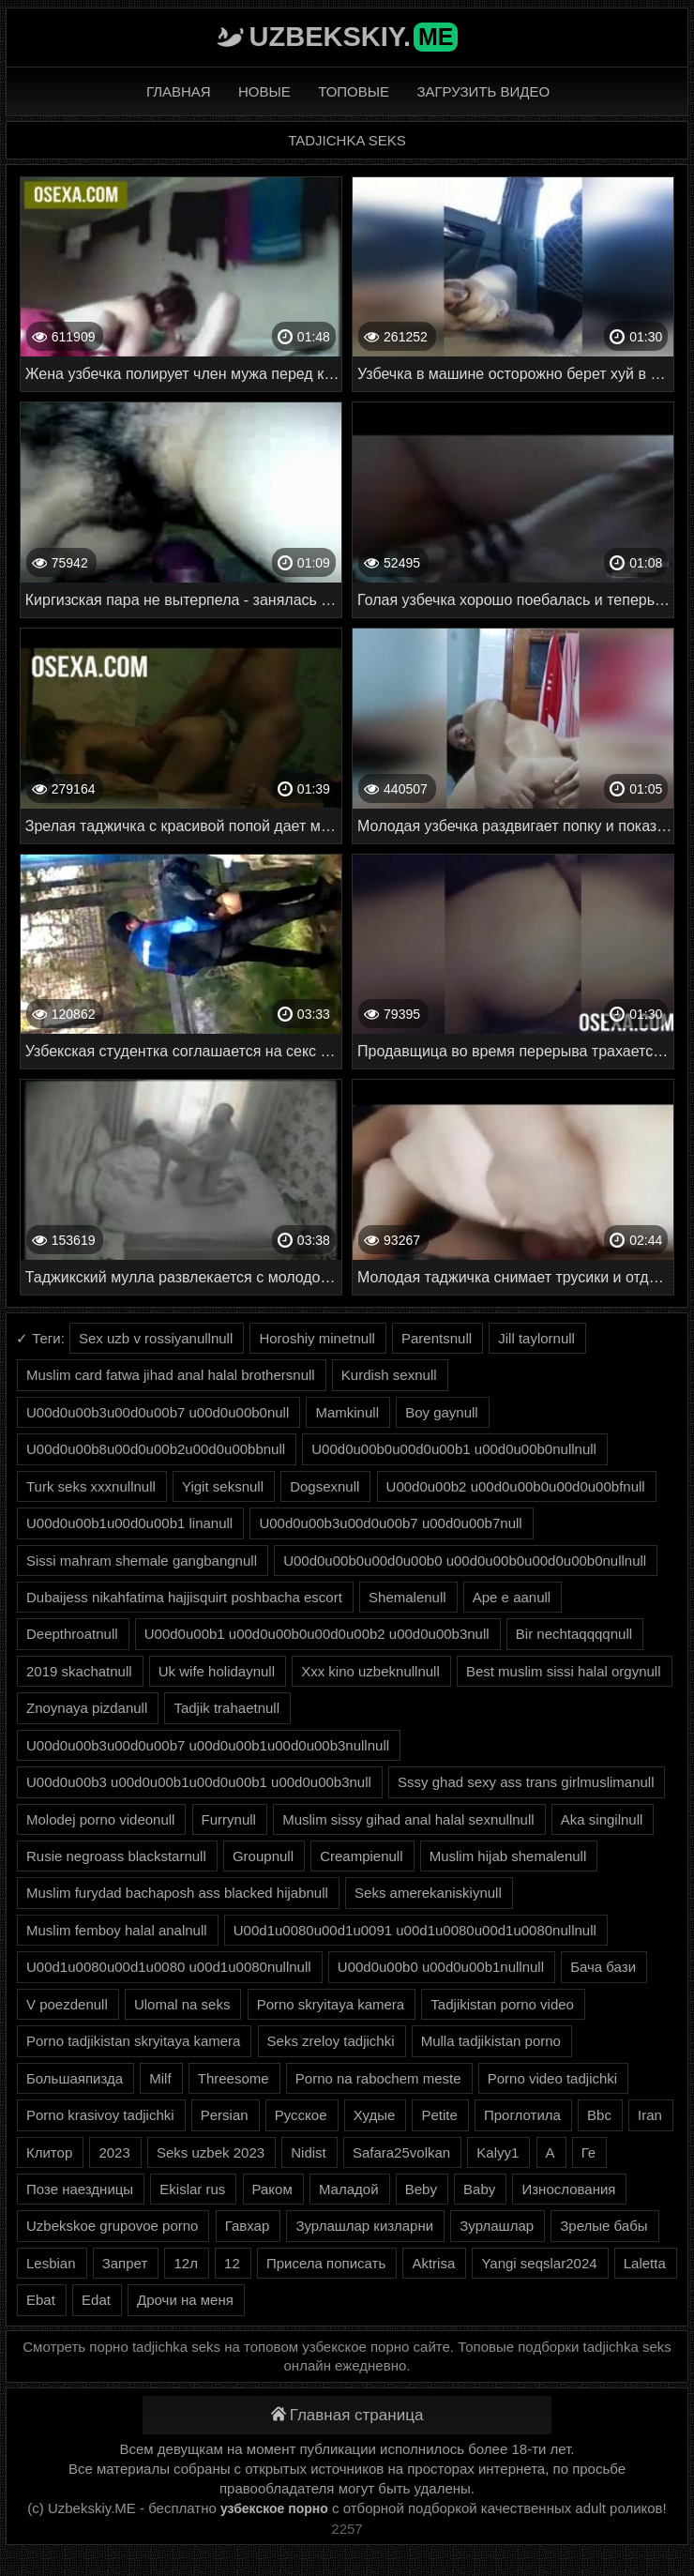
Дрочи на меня (185, 2300)
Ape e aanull (512, 1597)
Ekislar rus (192, 2189)
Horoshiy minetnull (316, 1338)
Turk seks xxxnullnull (91, 1486)
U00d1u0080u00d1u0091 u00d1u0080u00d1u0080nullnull (415, 1930)
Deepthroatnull (72, 1634)
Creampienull (361, 1856)
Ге (588, 2152)
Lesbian (51, 2263)
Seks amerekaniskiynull (428, 1893)
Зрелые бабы (603, 2226)
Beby (421, 2189)
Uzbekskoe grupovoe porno (112, 2226)
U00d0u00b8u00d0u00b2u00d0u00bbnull (155, 1449)
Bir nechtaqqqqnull (574, 1634)
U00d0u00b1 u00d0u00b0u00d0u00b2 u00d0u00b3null (317, 1634)
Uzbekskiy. (354, 37)
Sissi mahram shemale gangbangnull (141, 1560)
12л (185, 2263)
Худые (375, 2115)
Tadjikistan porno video (502, 2004)
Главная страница (347, 2415)
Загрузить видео (483, 91)
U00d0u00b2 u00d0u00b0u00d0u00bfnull (515, 1486)
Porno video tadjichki (552, 2078)
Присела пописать (325, 2263)
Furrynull (229, 1819)
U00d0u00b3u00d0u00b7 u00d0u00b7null (390, 1523)
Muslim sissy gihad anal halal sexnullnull (408, 1819)
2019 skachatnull (79, 1671)
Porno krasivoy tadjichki (100, 2115)
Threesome (233, 2078)
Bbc (599, 2115)
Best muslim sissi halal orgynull (563, 1671)
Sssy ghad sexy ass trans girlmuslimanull (526, 1782)
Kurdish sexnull (389, 1375)
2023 (113, 2152)
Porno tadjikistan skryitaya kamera (133, 2041)
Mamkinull (347, 1412)
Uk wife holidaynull (216, 1671)
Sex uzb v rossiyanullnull (156, 1338)
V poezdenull (67, 2004)
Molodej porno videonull (100, 1819)
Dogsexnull (324, 1486)
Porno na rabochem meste (378, 2078)
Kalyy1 (497, 2152)
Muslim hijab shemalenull (508, 1856)
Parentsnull (436, 1338)
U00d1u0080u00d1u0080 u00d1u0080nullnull (168, 1967)
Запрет (125, 2263)
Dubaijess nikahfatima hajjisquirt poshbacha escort (184, 1597)
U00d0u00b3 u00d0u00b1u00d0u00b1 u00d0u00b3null (198, 1782)
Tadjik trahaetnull (226, 1708)
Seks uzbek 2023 (210, 2152)
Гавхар (247, 2226)
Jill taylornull (536, 1338)
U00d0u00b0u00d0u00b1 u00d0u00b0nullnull (453, 1449)
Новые (264, 91)
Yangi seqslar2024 (538, 2263)
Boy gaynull (441, 1412)
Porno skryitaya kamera (331, 2004)
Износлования (568, 2189)
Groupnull (263, 1856)
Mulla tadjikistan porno (491, 2041)
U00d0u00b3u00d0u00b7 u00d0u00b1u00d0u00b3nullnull (207, 1745)
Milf (160, 2078)
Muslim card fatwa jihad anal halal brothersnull (170, 1375)
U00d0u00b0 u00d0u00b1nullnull (441, 1967)
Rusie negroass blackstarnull (116, 1856)
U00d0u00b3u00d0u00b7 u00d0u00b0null (157, 1412)
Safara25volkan (401, 2152)
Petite (439, 2115)
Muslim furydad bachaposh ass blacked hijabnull (177, 1893)
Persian (225, 2115)
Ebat (40, 2300)
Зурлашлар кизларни (364, 2226)
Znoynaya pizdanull (86, 1708)
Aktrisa (433, 2263)
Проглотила (522, 2115)
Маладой (349, 2189)
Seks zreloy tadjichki (331, 2041)
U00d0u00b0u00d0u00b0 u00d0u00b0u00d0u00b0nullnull (464, 1560)
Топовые (353, 91)
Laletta (645, 2263)
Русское (301, 2115)
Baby (479, 2189)
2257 (346, 2529)
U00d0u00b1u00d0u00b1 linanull (129, 1523)
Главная (178, 91)
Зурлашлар (497, 2226)
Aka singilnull (602, 1819)
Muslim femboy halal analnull (116, 1930)
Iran (650, 2115)
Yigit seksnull (223, 1486)
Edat (96, 2300)
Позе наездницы (79, 2189)
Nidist (308, 2152)
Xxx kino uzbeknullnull (370, 1671)
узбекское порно (274, 2508)
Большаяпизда (74, 2078)
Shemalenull (407, 1597)
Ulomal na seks (182, 2004)
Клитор (49, 2152)
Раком (272, 2189)
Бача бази (603, 1967)
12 (232, 2263)
